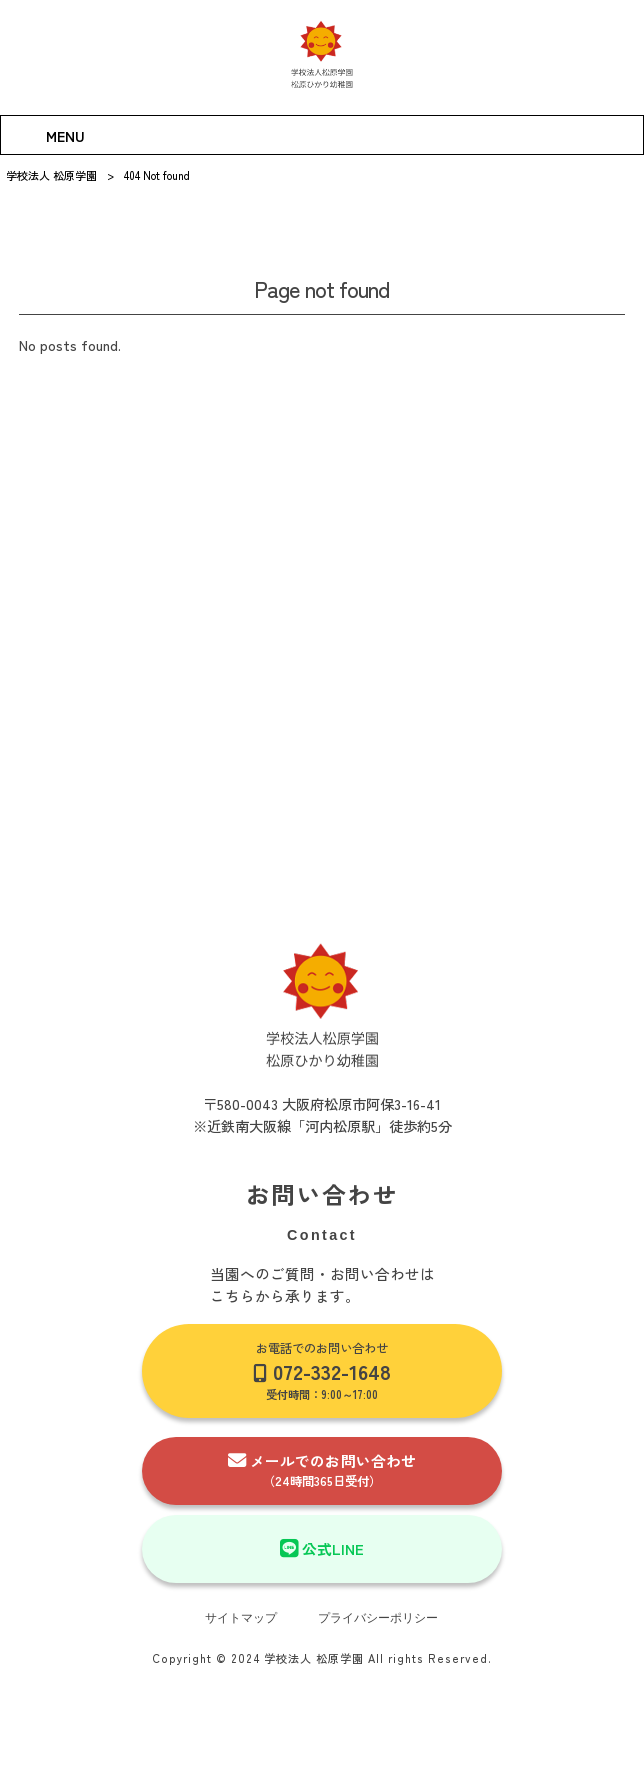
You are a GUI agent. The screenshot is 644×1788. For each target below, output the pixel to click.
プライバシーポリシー (378, 1618)
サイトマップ (241, 1618)
